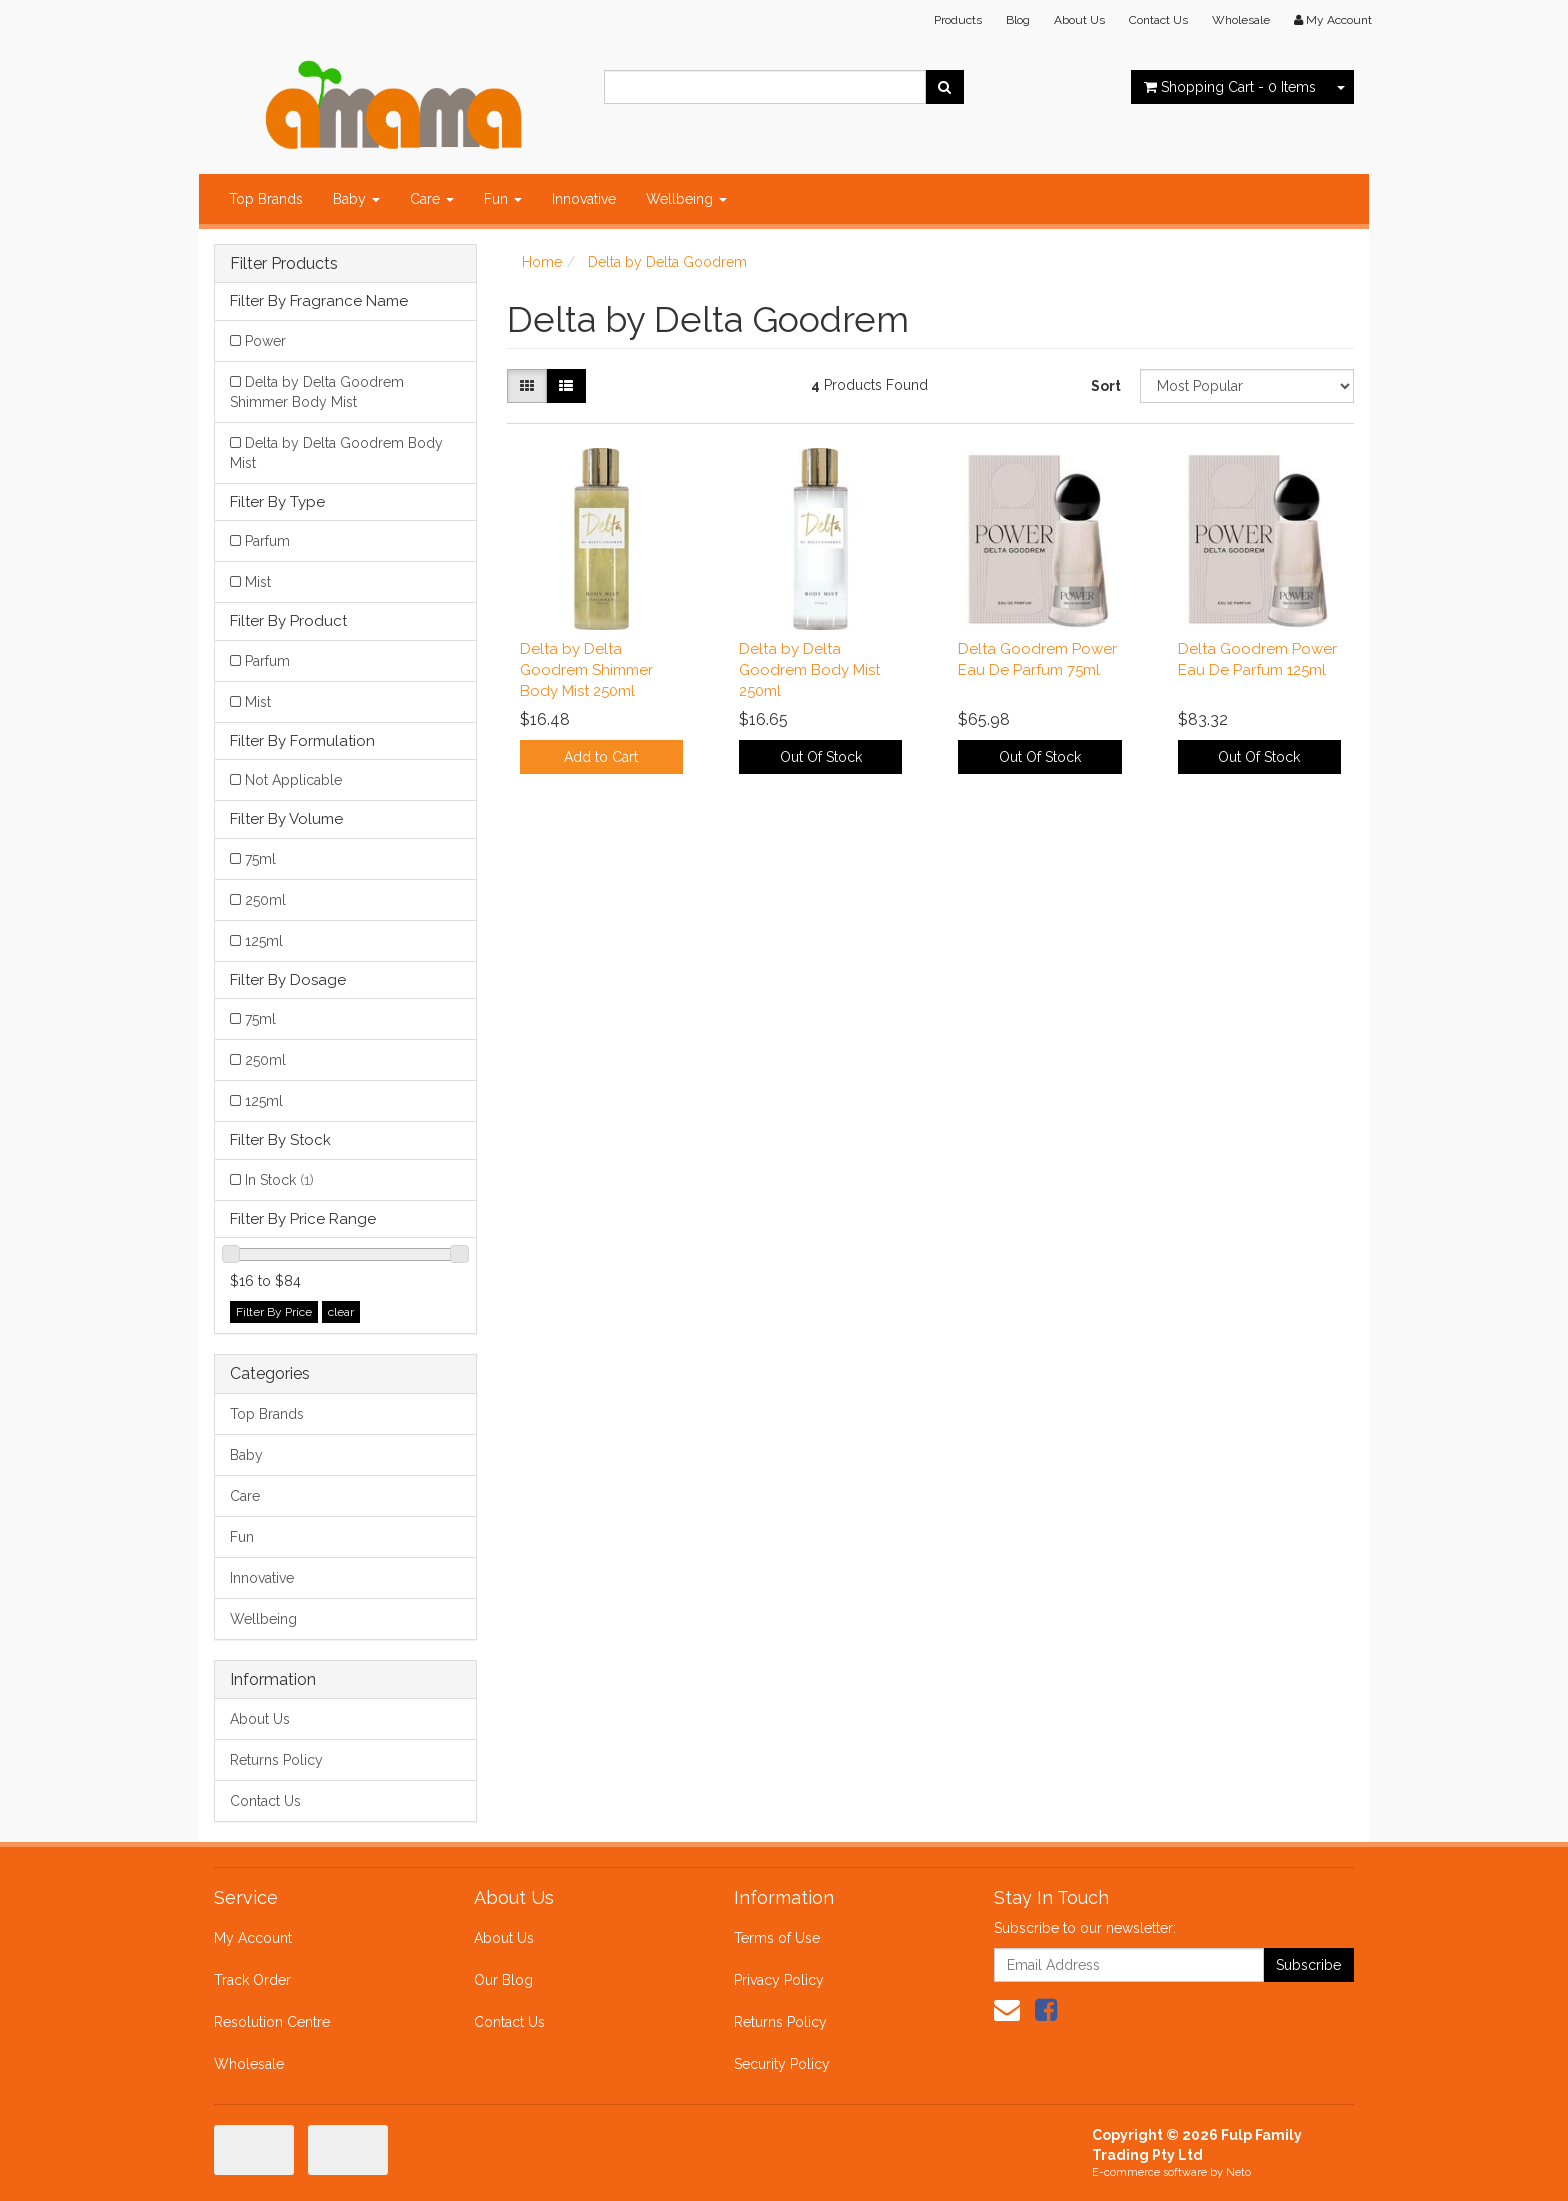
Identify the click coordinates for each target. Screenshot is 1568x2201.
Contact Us (1158, 20)
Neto (1238, 2172)
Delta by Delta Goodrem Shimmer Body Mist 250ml (586, 670)
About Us (1079, 20)
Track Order (252, 1980)
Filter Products (284, 264)
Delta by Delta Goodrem (667, 262)
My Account (253, 1938)
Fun (503, 199)
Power (265, 341)
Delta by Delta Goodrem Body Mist (336, 453)
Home (542, 262)
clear (341, 1312)
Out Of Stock (821, 757)
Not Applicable (293, 780)
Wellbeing (686, 199)
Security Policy (782, 2064)
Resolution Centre (272, 2022)
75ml (260, 859)
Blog (1018, 20)
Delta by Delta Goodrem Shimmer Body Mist (317, 392)
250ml (265, 900)
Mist (258, 582)
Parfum (267, 541)
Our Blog (503, 1980)
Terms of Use (777, 1938)
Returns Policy (276, 1760)
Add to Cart (601, 757)
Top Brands (266, 199)
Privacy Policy (779, 1980)
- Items (1230, 87)
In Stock (279, 1180)
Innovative (584, 199)
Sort (1106, 386)
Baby (356, 199)
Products (958, 20)
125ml (264, 941)
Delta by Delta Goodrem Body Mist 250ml (809, 670)
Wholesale (1241, 20)
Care (432, 199)
